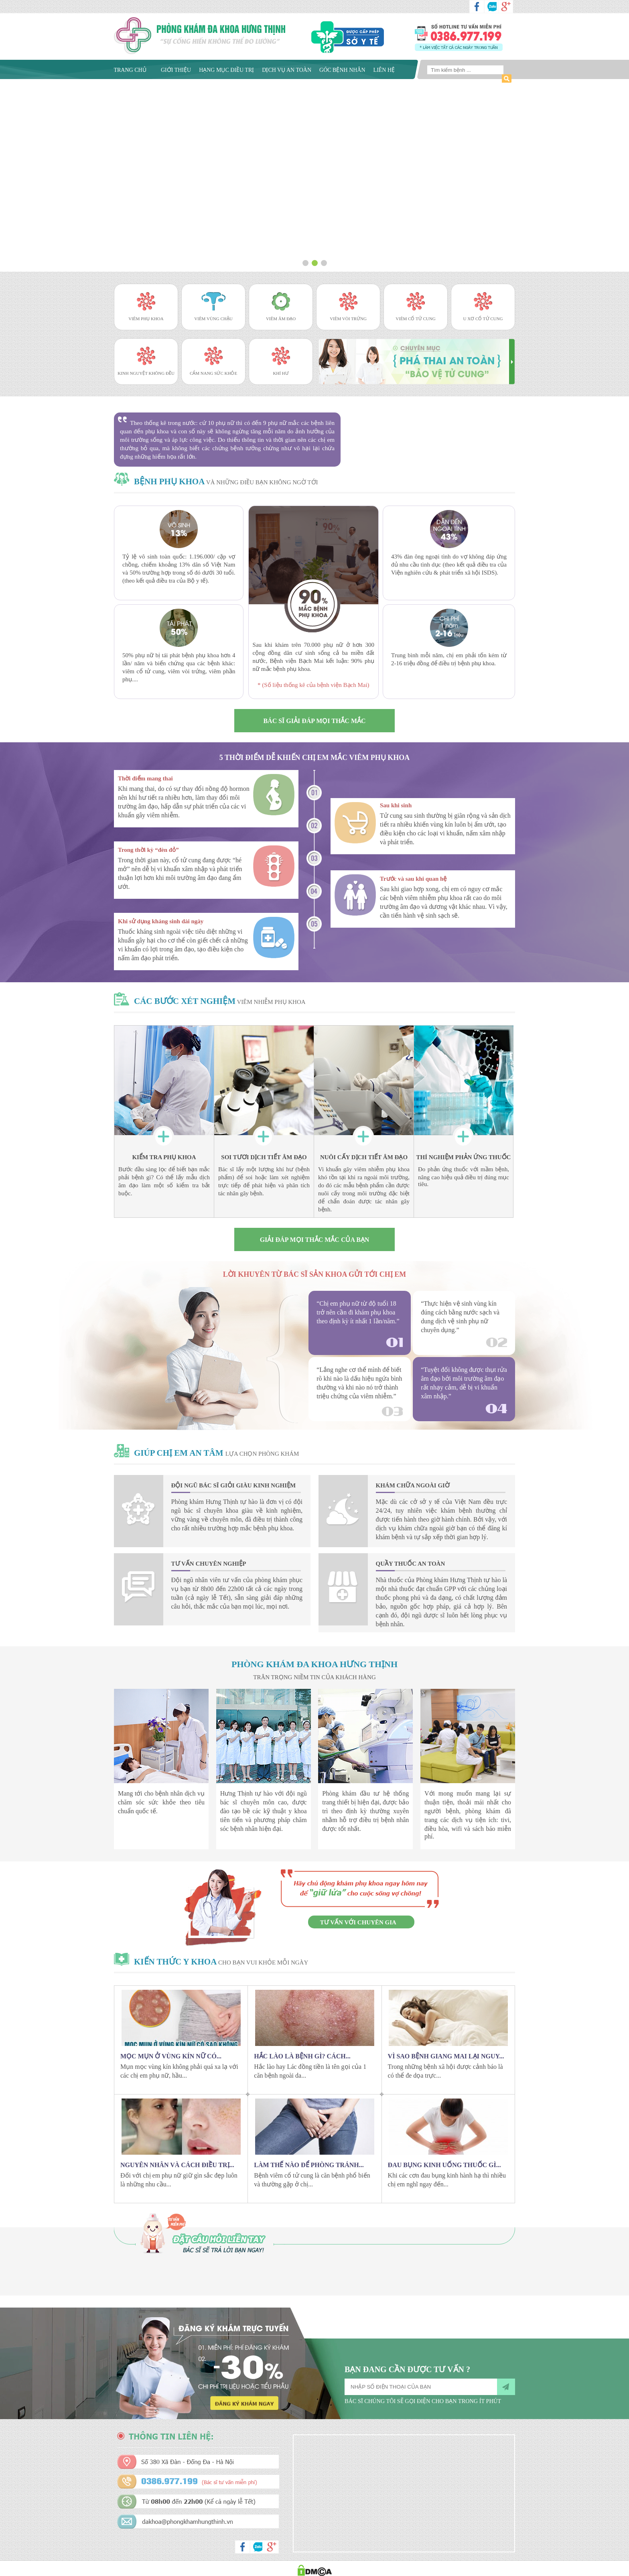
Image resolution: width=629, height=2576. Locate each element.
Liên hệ (384, 70)
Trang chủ (130, 70)
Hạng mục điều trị (226, 70)
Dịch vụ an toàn (286, 70)
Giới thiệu (176, 70)
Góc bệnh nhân (342, 70)
